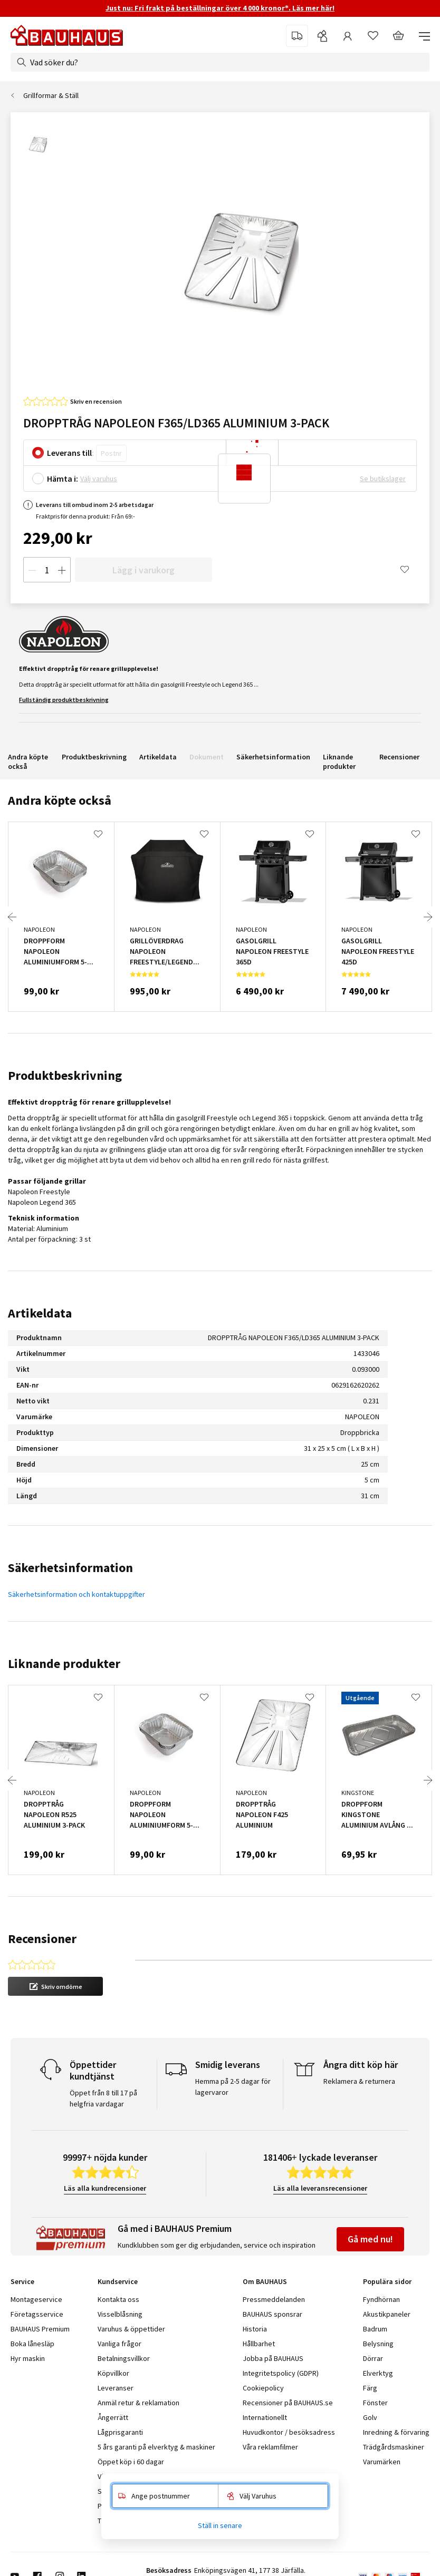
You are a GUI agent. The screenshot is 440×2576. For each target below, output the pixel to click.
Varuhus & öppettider (131, 2329)
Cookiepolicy (263, 2388)
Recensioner (399, 757)
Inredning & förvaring (396, 2432)
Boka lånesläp (32, 2343)
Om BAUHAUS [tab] (265, 2281)
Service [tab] (22, 2281)
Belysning (378, 2343)
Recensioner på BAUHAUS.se (288, 2402)
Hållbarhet (259, 2343)
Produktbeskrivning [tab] (65, 1075)
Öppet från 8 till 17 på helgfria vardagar (103, 2098)
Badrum (375, 2329)
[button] (55, 1986)
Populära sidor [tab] (387, 2281)
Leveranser (115, 2388)
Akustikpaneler (386, 2314)
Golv (370, 2417)
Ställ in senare (220, 2525)
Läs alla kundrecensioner (105, 2188)
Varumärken (381, 2461)
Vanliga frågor (119, 2343)
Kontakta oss (118, 2299)
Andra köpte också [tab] (59, 800)
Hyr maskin (28, 2358)
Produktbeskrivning (94, 757)
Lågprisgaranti (120, 2432)
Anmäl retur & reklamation (138, 2402)
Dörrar (373, 2358)
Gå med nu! (370, 2239)
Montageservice (36, 2299)
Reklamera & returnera (359, 2081)
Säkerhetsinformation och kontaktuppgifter (76, 1594)
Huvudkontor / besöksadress (289, 2432)
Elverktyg (378, 2373)
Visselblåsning (120, 2314)
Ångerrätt (113, 2417)
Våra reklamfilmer (270, 2447)
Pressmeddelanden (274, 2299)
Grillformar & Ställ (51, 95)
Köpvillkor (113, 2373)
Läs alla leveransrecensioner (320, 2188)
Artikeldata (158, 757)
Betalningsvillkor (124, 2358)
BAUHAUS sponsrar (272, 2314)
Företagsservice (37, 2314)
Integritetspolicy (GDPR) (281, 2373)
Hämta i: (62, 478)
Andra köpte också (28, 761)
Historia (255, 2329)
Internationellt (265, 2417)
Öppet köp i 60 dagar (131, 2461)
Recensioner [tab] (42, 1938)
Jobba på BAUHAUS (273, 2358)
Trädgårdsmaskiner (393, 2447)
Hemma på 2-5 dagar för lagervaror (233, 2086)
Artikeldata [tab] (40, 1313)
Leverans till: (70, 452)
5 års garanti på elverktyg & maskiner (156, 2447)
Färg (370, 2388)
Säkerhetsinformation (273, 757)
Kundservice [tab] (118, 2281)
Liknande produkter (339, 761)
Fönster (375, 2402)
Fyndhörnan (381, 2299)
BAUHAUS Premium (40, 2329)
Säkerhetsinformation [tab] (70, 1567)
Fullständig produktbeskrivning (64, 700)
